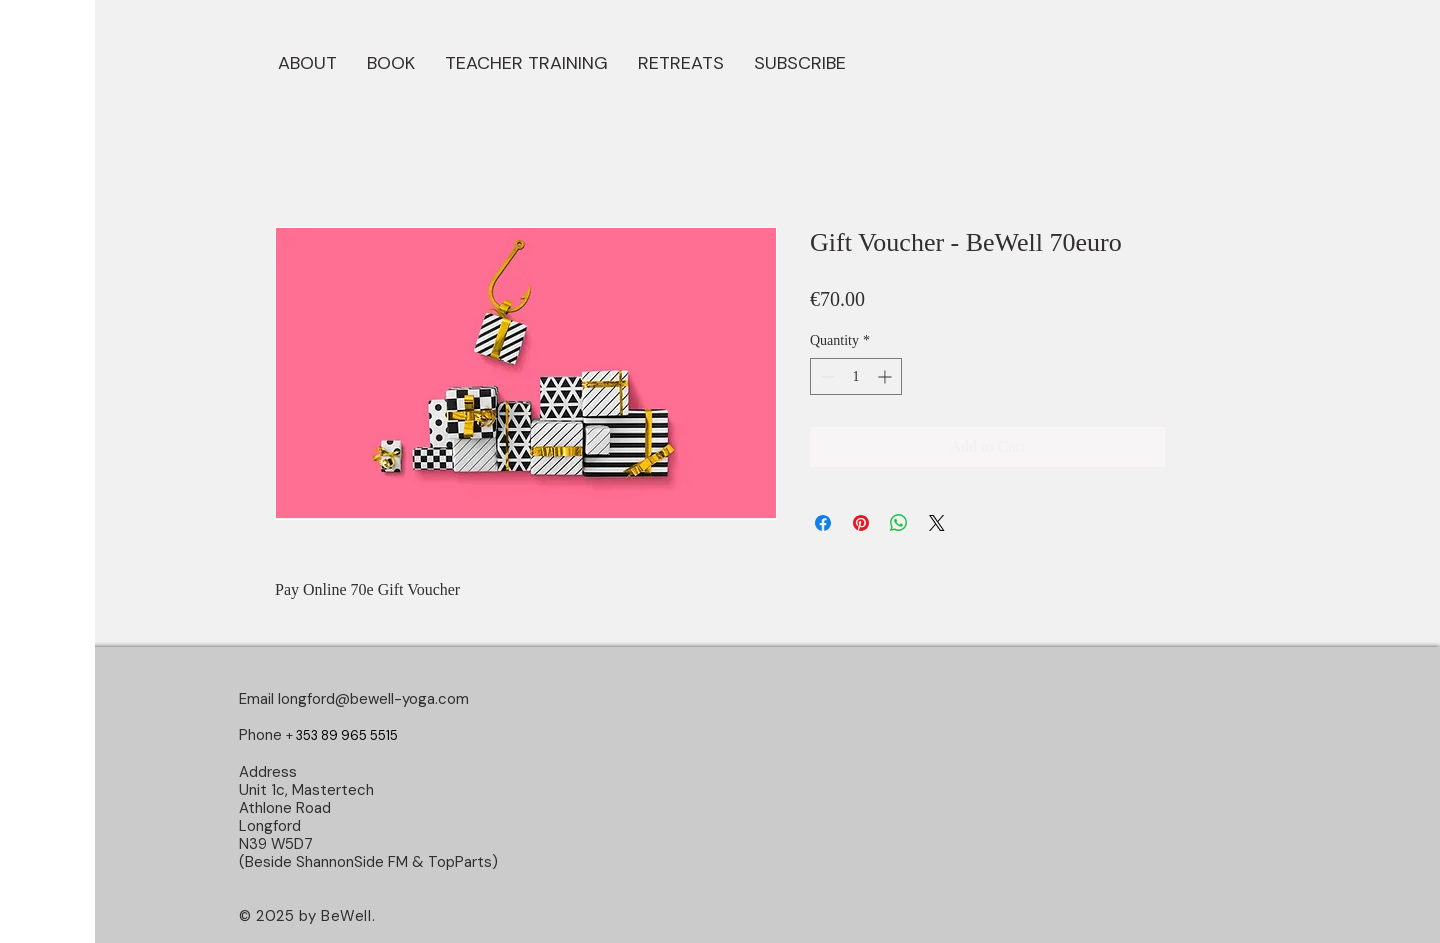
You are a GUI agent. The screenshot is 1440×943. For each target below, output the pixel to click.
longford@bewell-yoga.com (373, 699)
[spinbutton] (856, 376)
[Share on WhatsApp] (899, 523)
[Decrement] (825, 376)
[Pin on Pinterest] (861, 523)
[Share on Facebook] (823, 523)
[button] (391, 61)
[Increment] (886, 376)
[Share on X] (937, 523)
